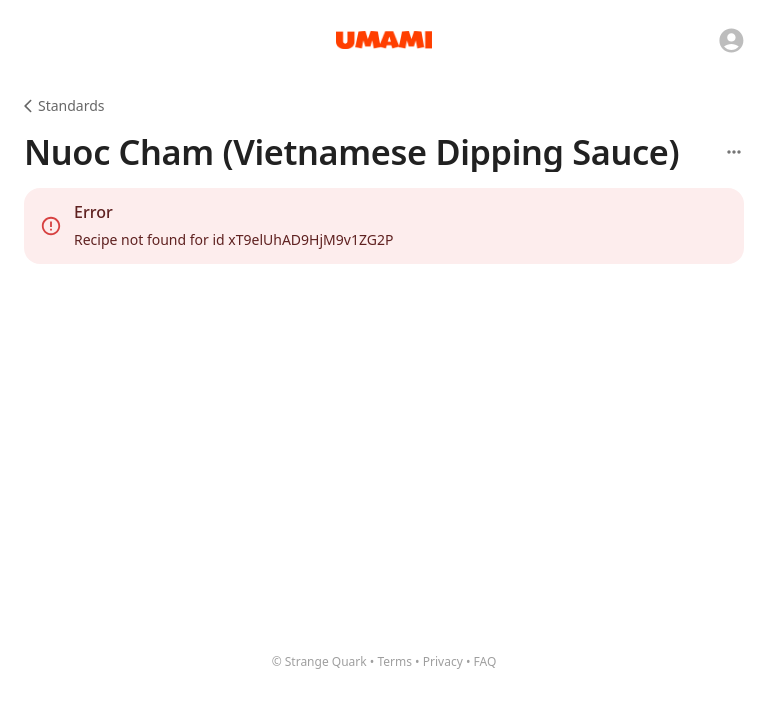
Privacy (443, 661)
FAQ (485, 661)
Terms (394, 661)
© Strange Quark (319, 661)
